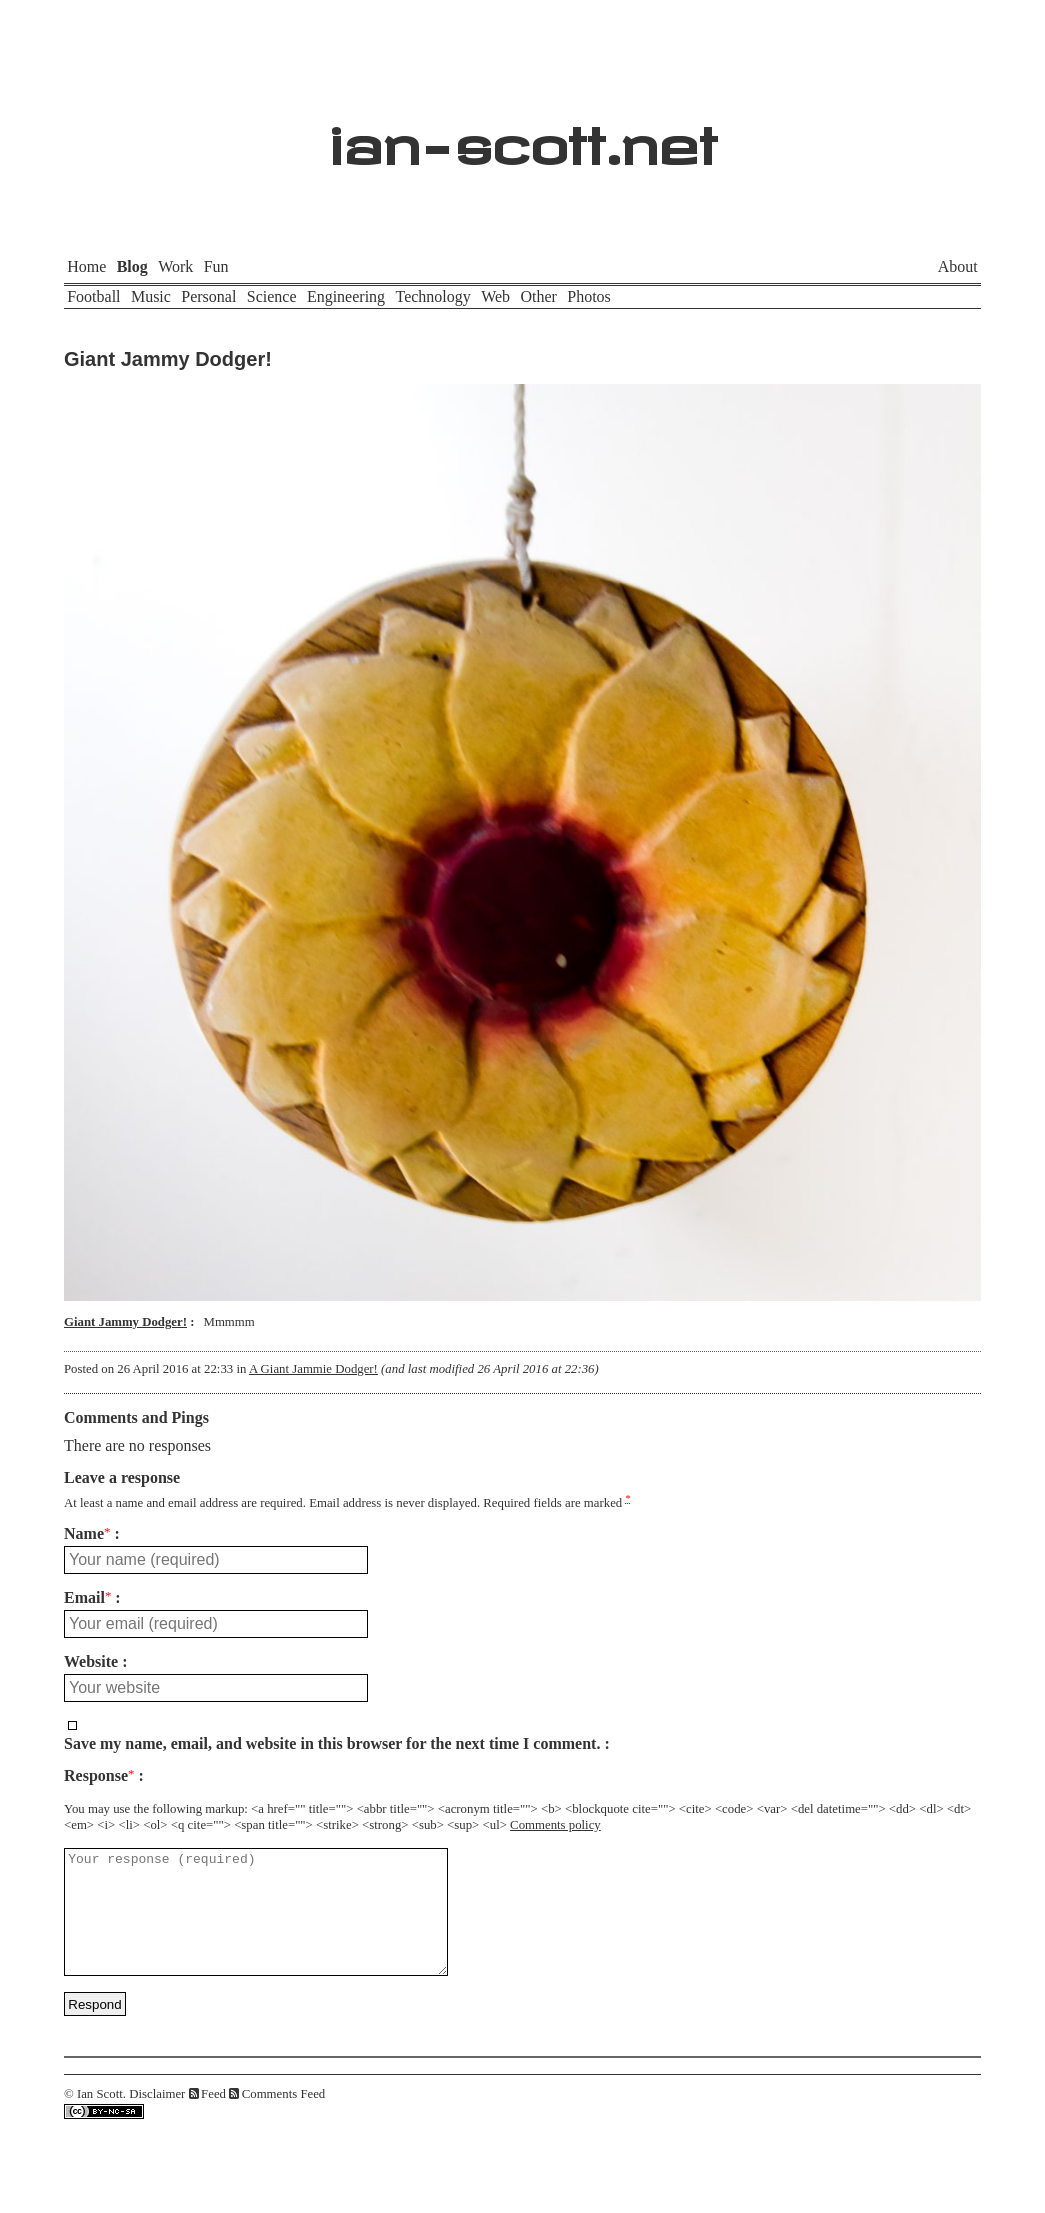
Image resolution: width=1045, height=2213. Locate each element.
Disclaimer (157, 2118)
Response (99, 1776)
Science (272, 296)
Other (538, 296)
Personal (208, 296)
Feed (213, 2118)
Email (87, 1598)
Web (495, 296)
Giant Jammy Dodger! (168, 359)
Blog (132, 266)
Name (87, 1534)
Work (175, 266)
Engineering (346, 296)
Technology (432, 296)
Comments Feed (284, 2118)
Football (93, 296)
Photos (589, 296)
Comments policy (555, 1825)
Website (91, 1662)
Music (151, 296)
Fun (216, 266)
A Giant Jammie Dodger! (313, 1369)
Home (86, 266)
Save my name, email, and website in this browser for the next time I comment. (332, 1744)
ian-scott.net (522, 135)
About (958, 266)
